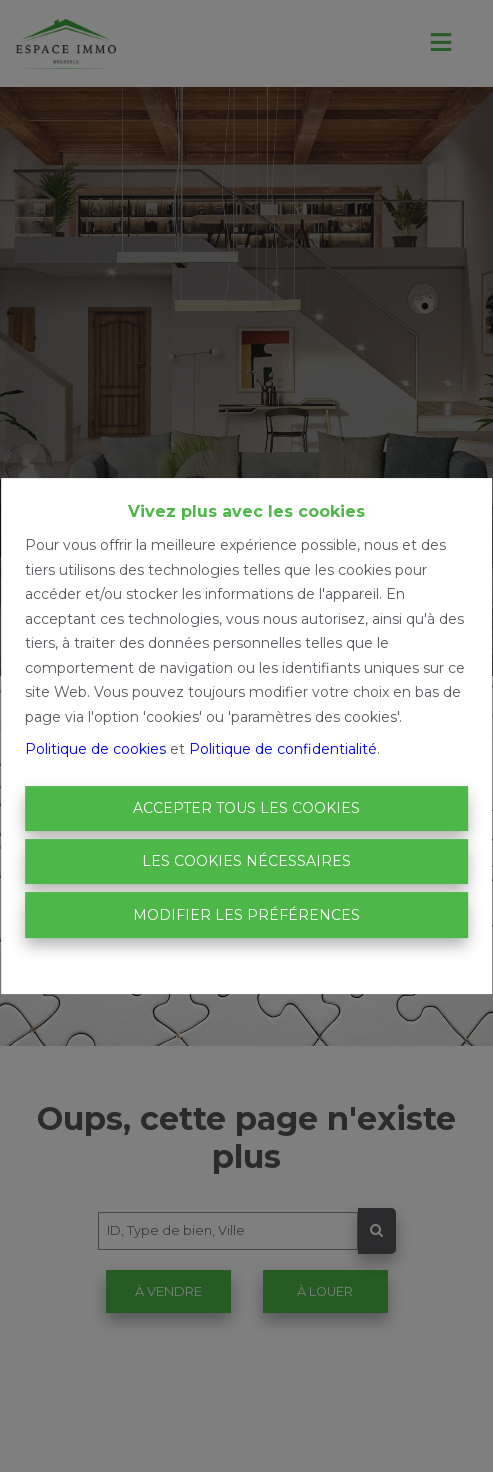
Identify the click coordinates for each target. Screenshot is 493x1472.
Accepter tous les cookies (246, 808)
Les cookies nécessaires (246, 861)
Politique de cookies (95, 749)
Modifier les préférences (246, 915)
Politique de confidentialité (283, 749)
